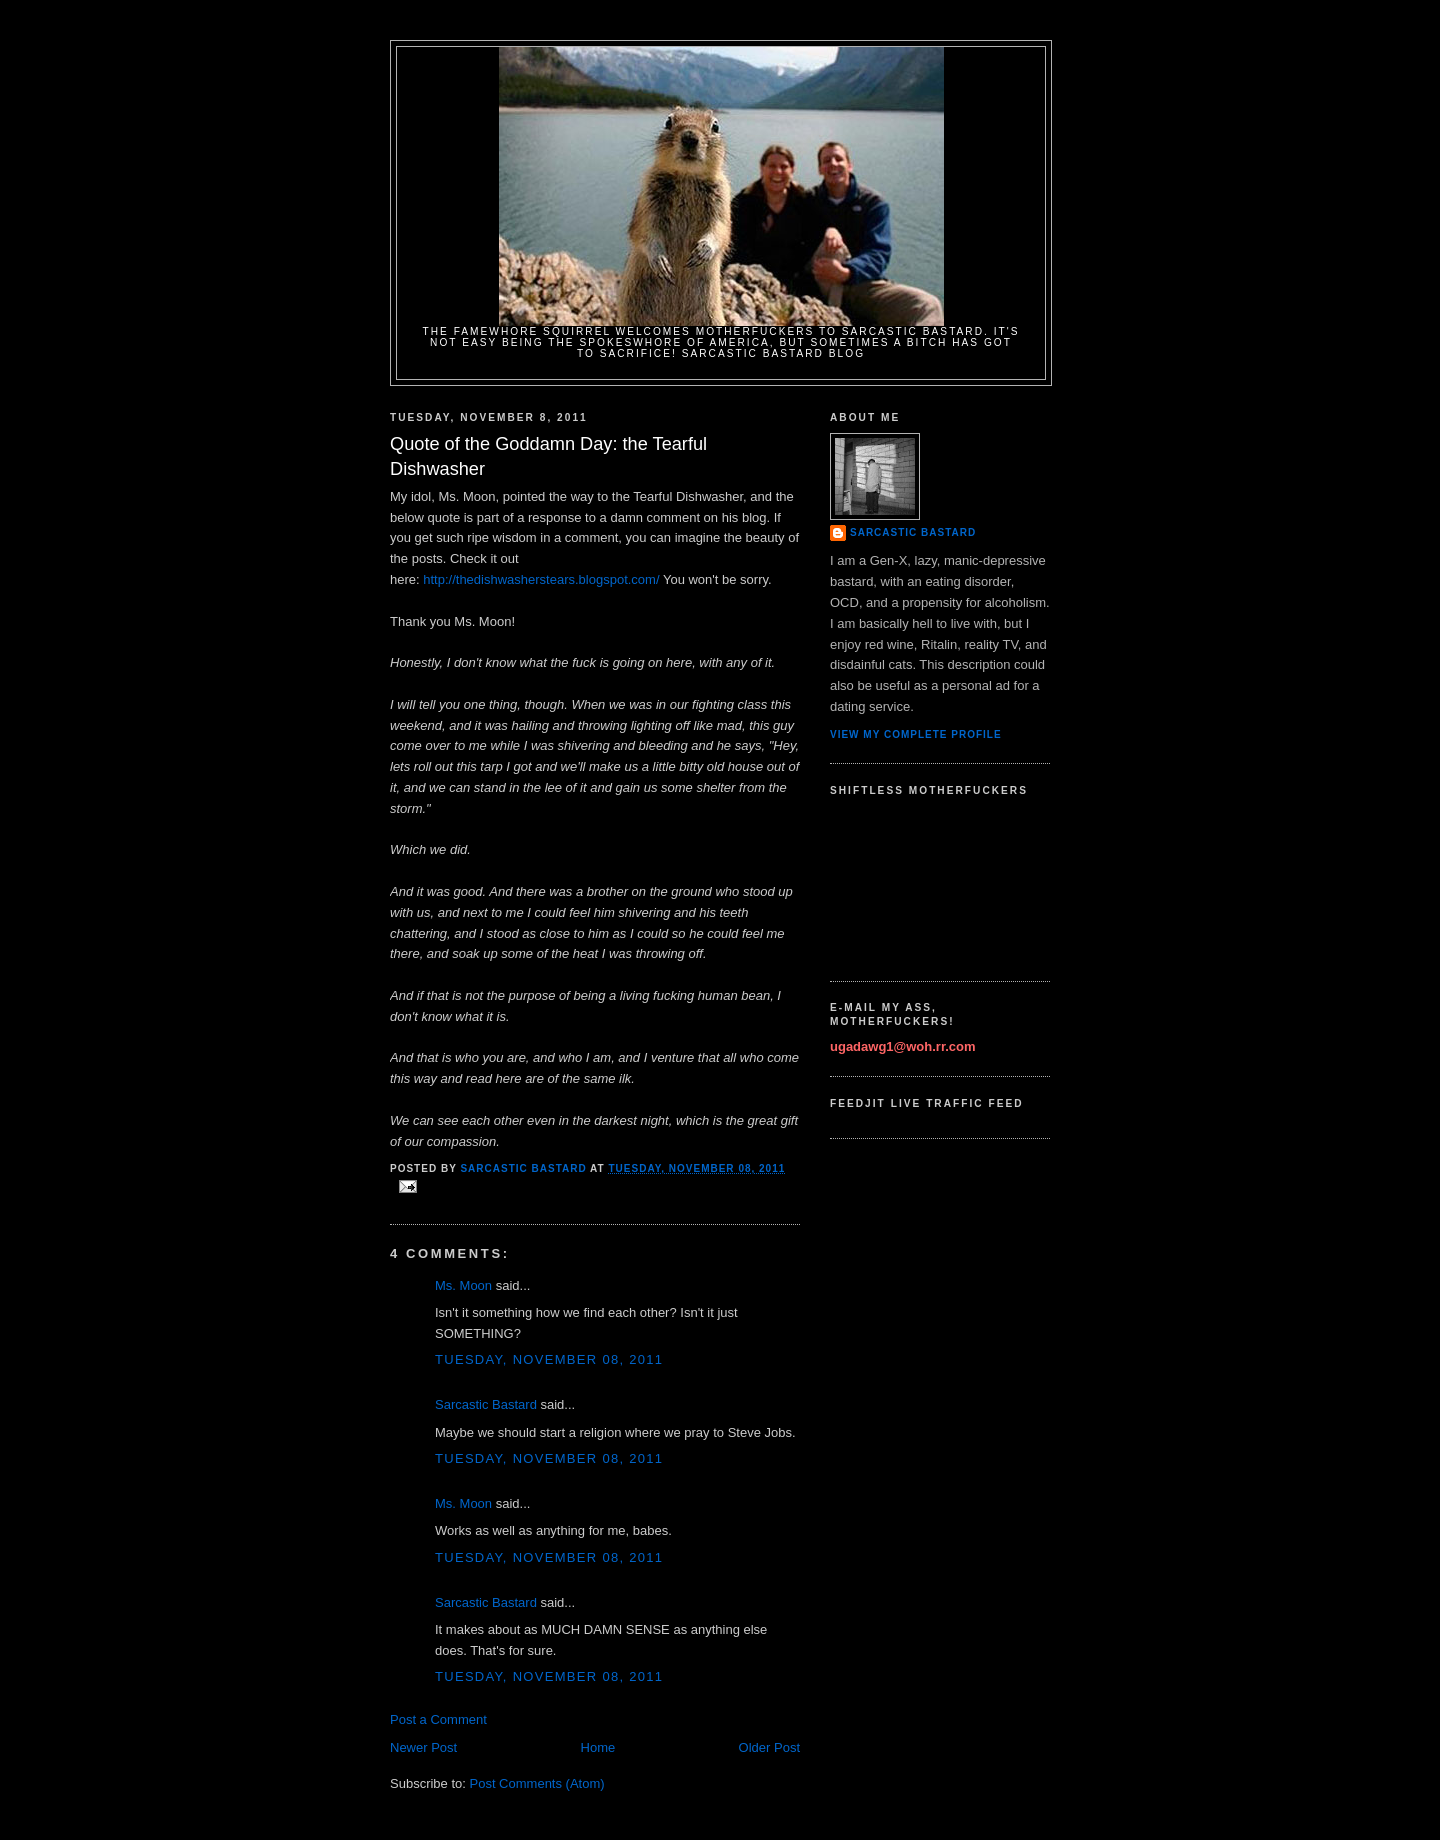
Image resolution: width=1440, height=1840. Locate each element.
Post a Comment (438, 1719)
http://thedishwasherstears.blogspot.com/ (541, 579)
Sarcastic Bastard (486, 1404)
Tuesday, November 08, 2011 (549, 1359)
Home (598, 1747)
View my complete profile (916, 734)
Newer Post (423, 1747)
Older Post (769, 1747)
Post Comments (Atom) (537, 1783)
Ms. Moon (463, 1285)
